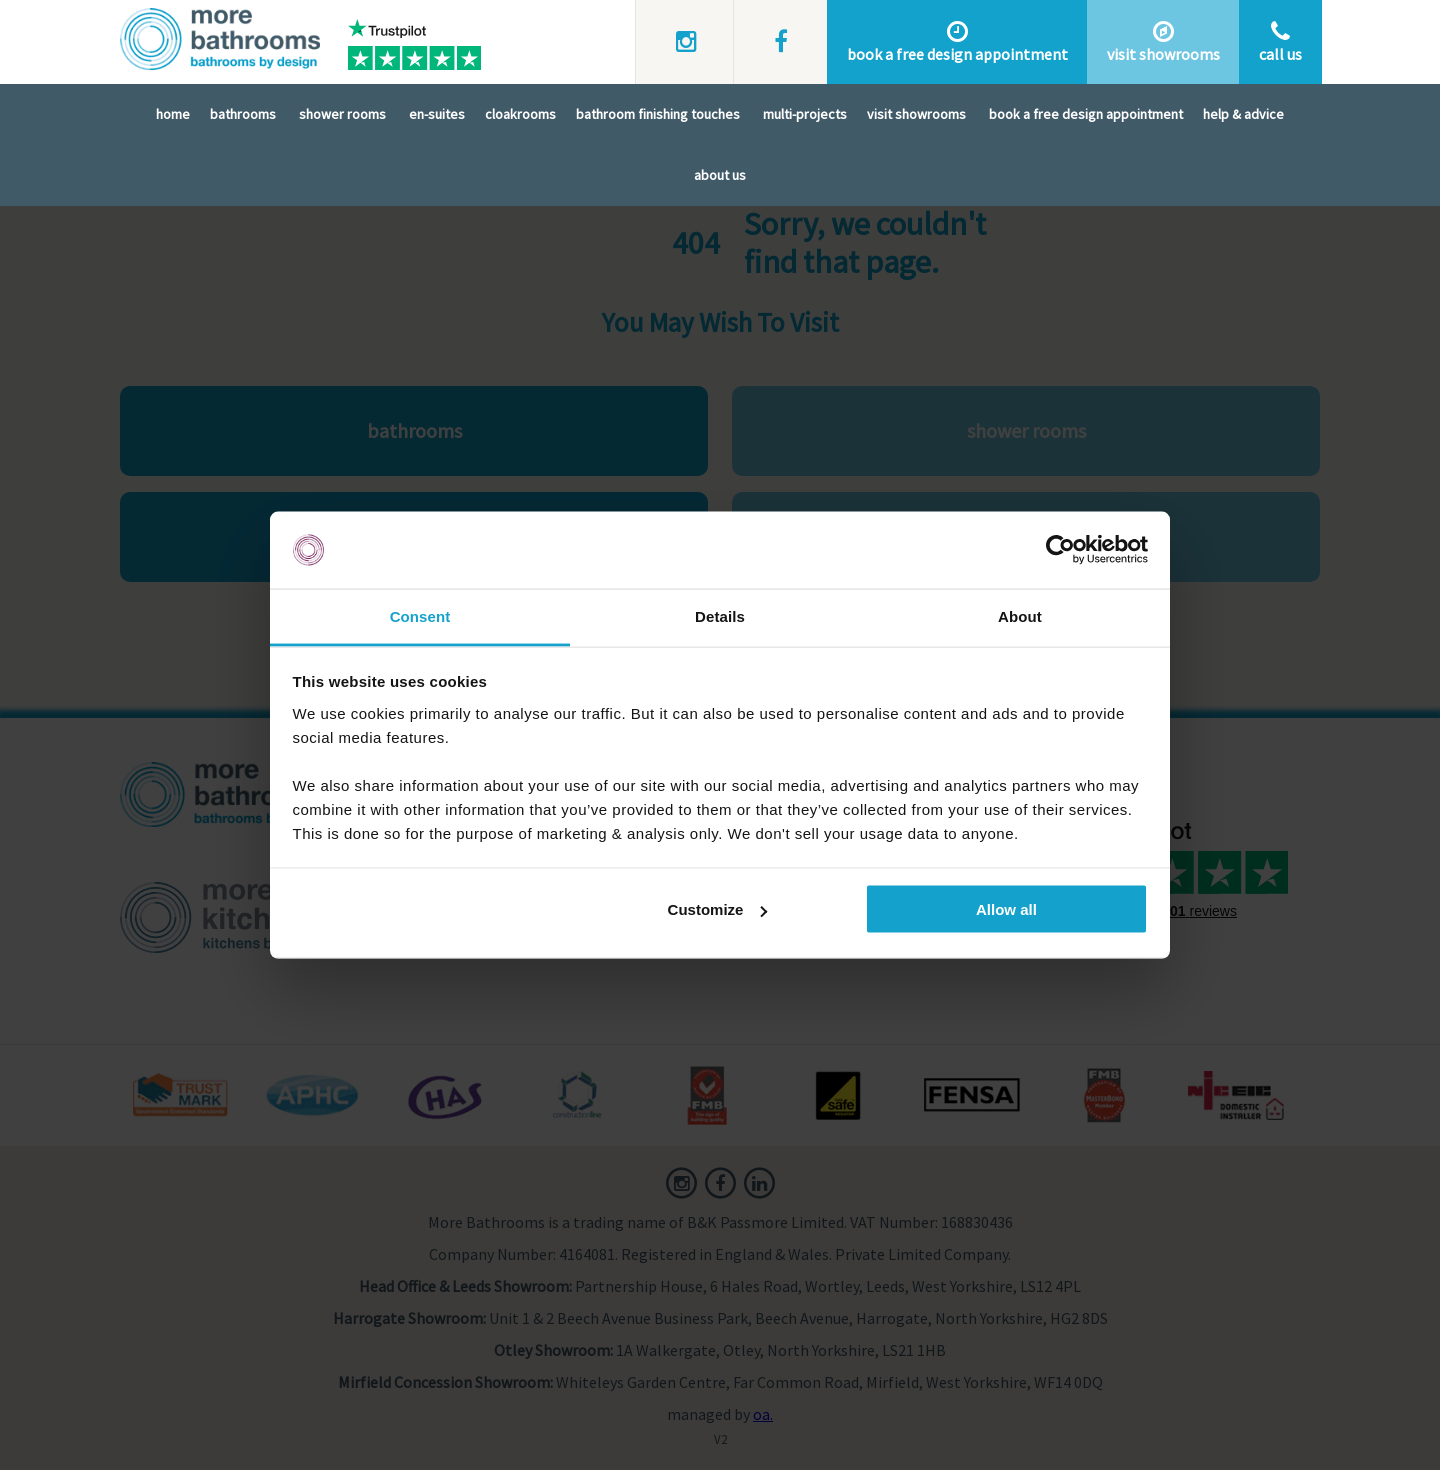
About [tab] (1020, 615)
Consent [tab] (420, 615)
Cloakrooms (520, 114)
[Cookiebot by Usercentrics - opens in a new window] (1060, 550)
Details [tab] (720, 615)
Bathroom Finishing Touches (658, 114)
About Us (720, 175)
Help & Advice (1243, 114)
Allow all (1006, 909)
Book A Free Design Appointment (1086, 114)
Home (173, 114)
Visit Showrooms (916, 114)
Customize (718, 909)
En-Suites (437, 114)
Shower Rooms (342, 114)
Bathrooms (243, 114)
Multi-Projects (805, 114)
